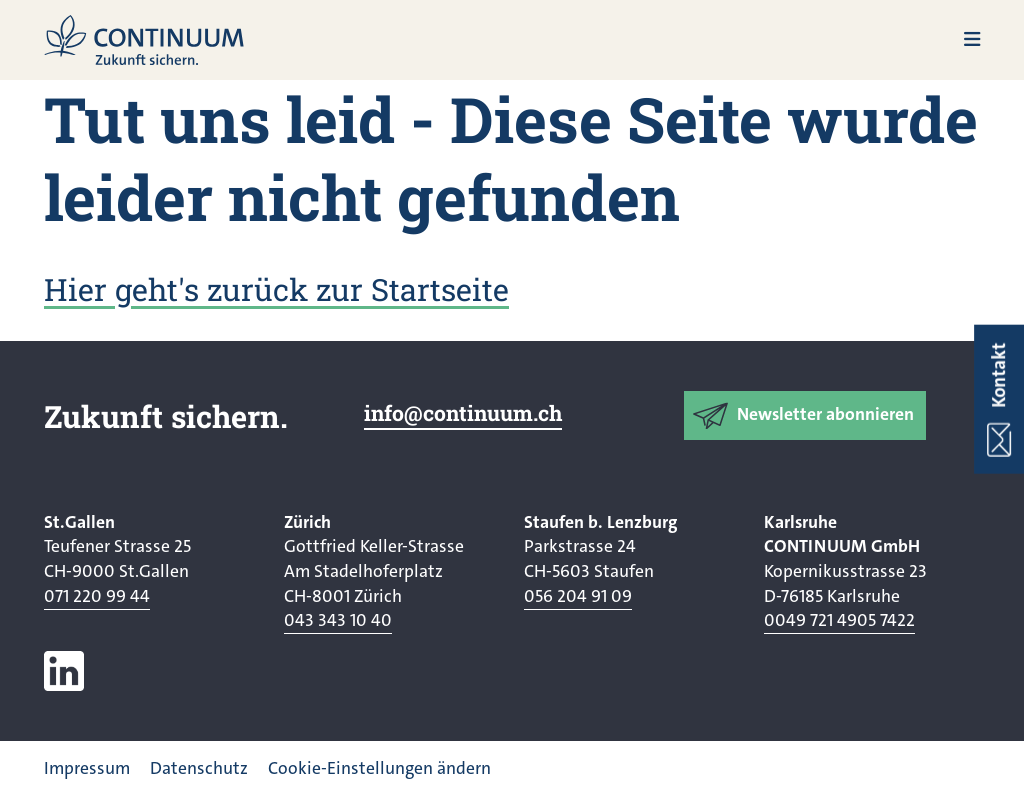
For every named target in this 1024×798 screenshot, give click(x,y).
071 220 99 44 (97, 596)
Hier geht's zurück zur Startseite (276, 289)
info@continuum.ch (463, 413)
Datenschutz (199, 768)
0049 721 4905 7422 (839, 620)
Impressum (87, 768)
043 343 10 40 (338, 620)
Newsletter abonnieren (825, 414)
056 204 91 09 (578, 596)
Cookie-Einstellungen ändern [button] (379, 768)
